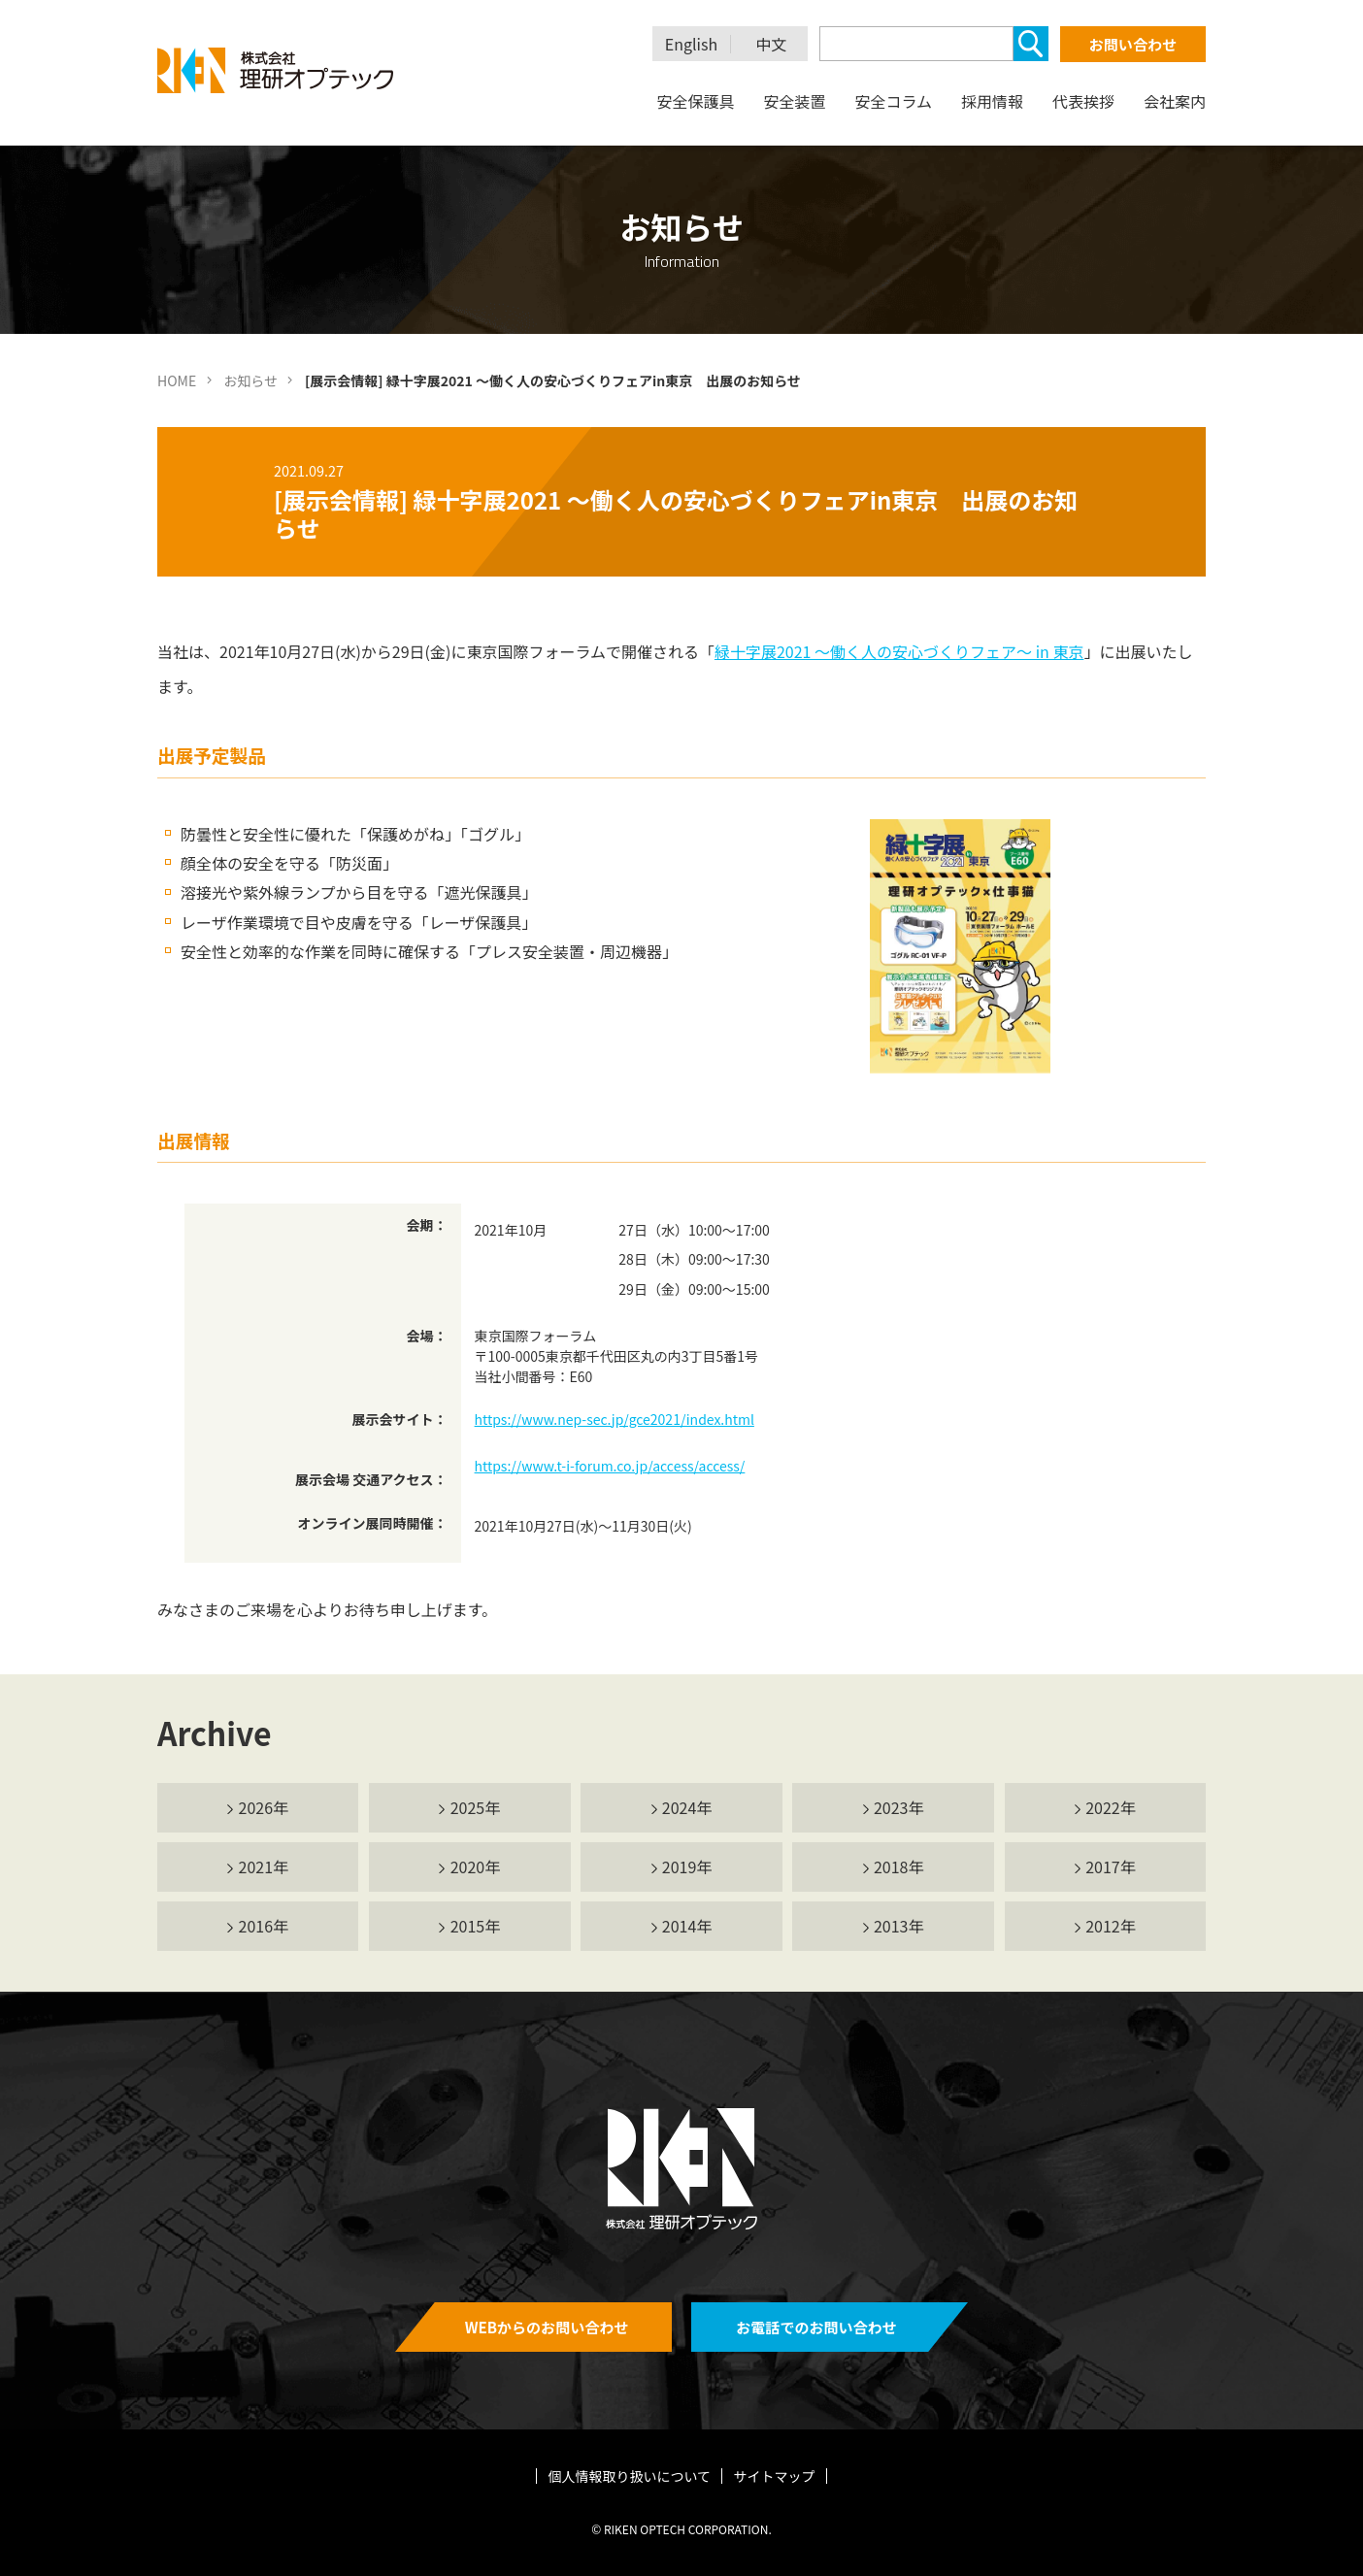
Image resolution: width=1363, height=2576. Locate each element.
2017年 (1110, 1866)
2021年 (264, 1866)
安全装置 (794, 101)
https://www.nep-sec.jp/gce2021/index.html (614, 1419)
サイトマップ (773, 2476)
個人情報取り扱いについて (630, 2476)
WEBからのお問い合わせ (547, 2327)
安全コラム (893, 101)
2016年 (264, 1925)
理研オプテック (276, 70)
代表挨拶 (1083, 101)
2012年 (1110, 1925)
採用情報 (992, 101)
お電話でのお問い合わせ (816, 2327)
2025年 (475, 1807)
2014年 (687, 1925)
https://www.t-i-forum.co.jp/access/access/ (610, 1465)
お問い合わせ (1133, 44)
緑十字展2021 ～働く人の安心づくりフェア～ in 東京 (899, 651)
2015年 (475, 1925)
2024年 (687, 1807)
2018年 (899, 1866)
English (691, 44)
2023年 (899, 1807)
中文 (771, 44)
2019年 (687, 1866)
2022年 (1110, 1807)
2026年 (264, 1807)
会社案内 (1175, 101)
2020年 (475, 1866)
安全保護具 (695, 101)
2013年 (899, 1925)
